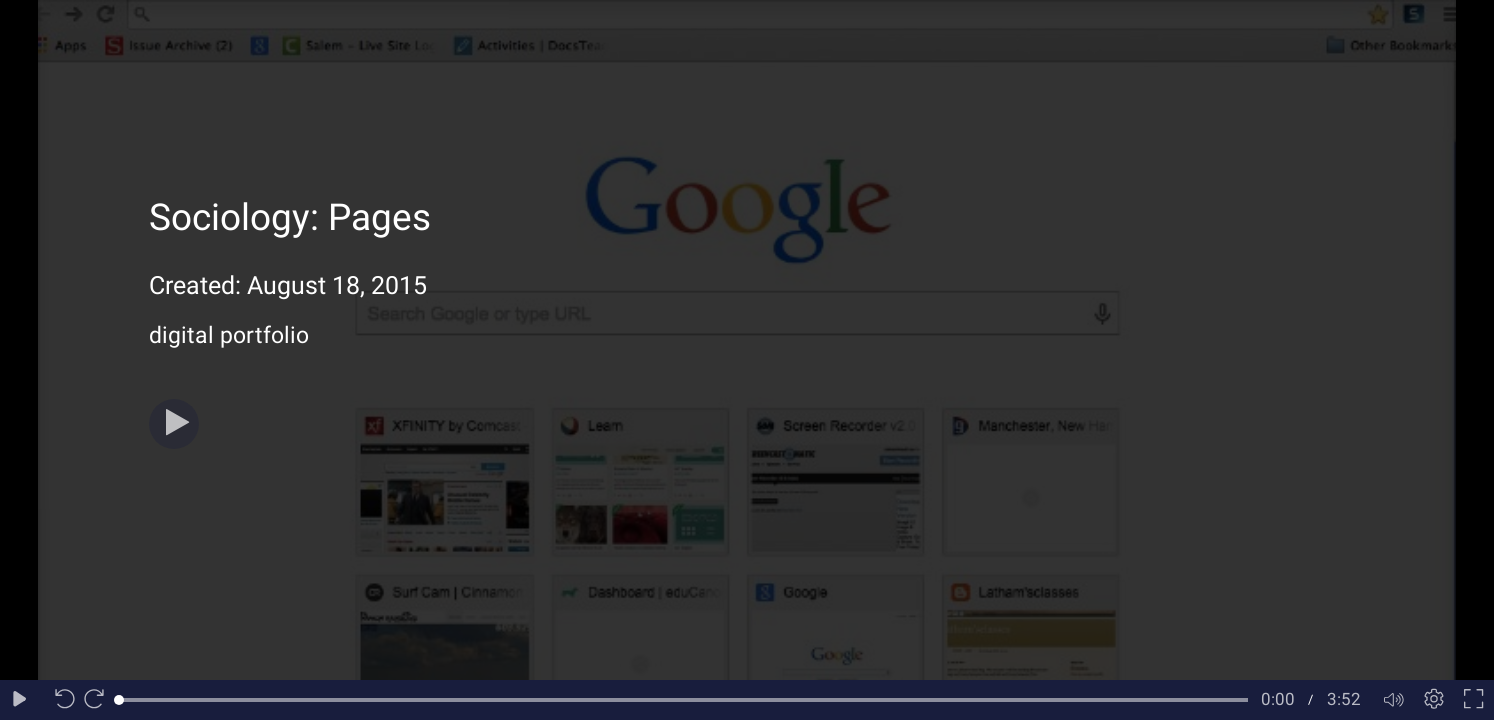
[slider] (683, 700)
